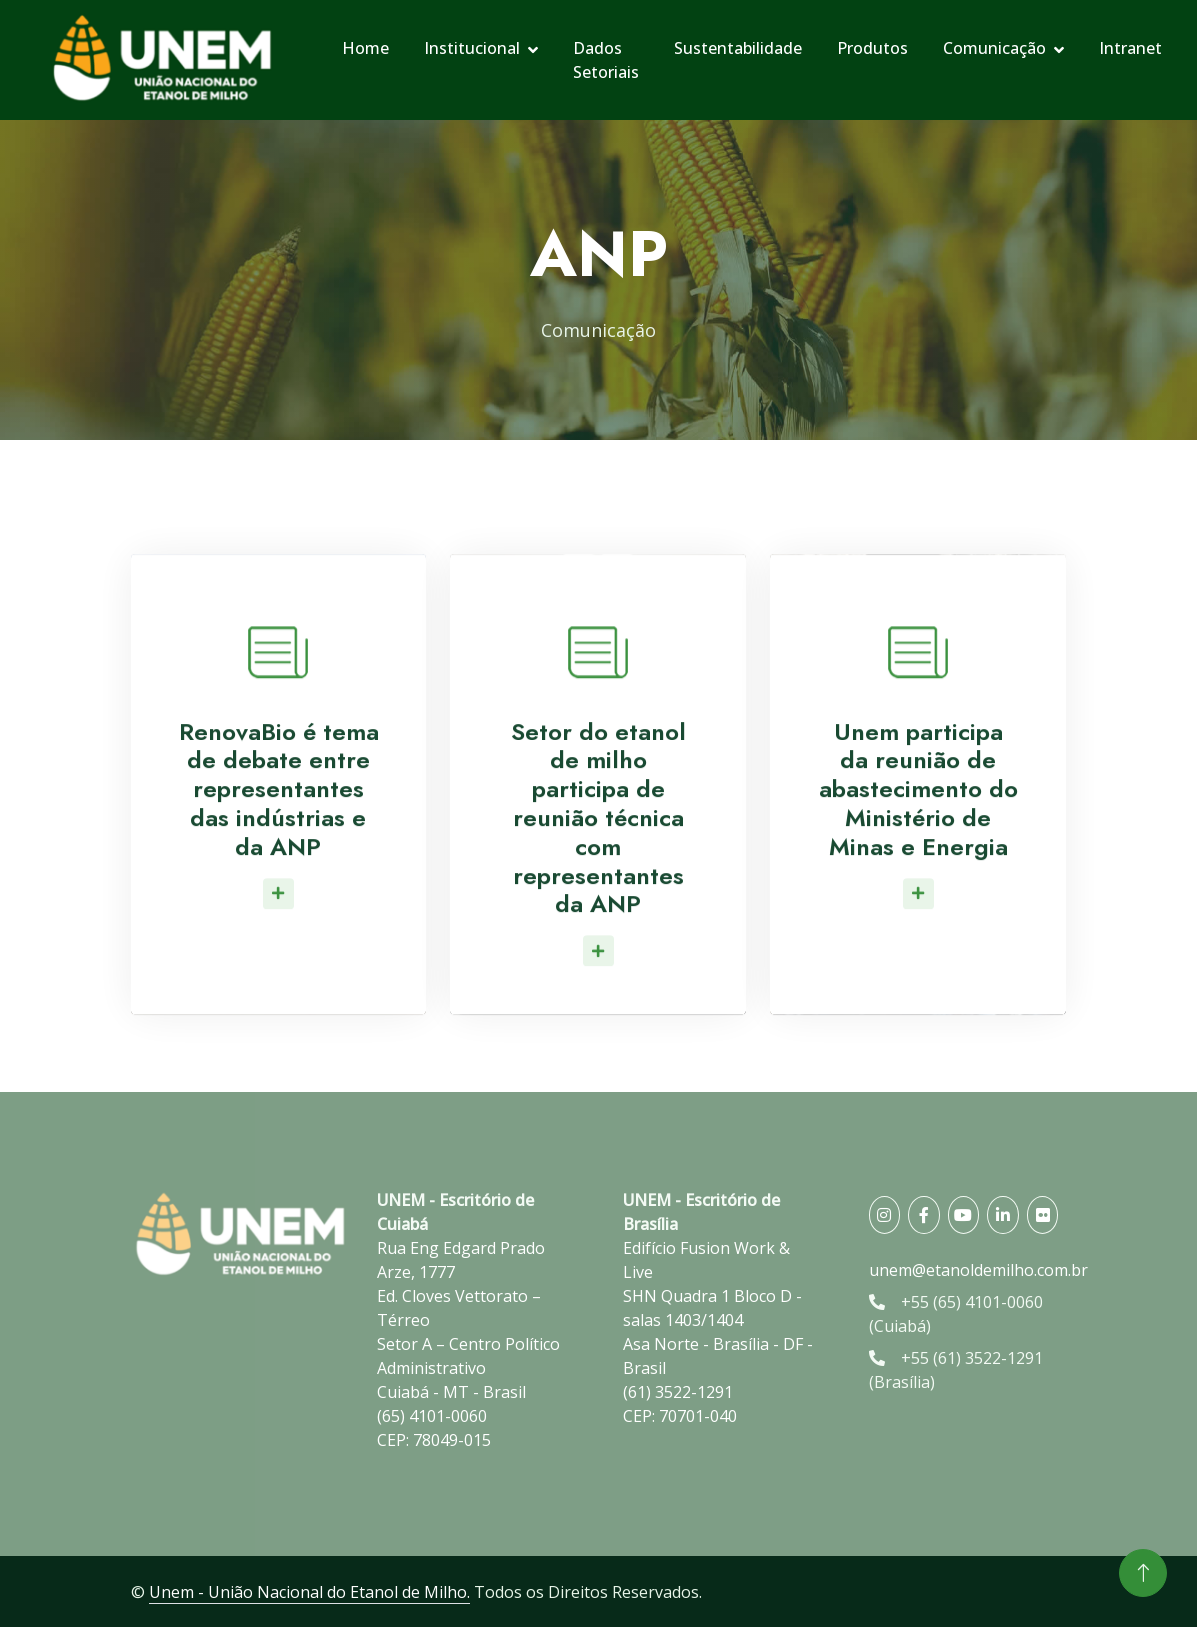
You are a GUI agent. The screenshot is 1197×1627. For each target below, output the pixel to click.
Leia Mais (283, 927)
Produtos (872, 48)
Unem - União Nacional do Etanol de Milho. (309, 1592)
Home (365, 48)
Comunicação (994, 48)
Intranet (1130, 48)
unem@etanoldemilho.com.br (978, 1270)
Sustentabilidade (738, 48)
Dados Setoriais (606, 60)
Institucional (472, 48)
